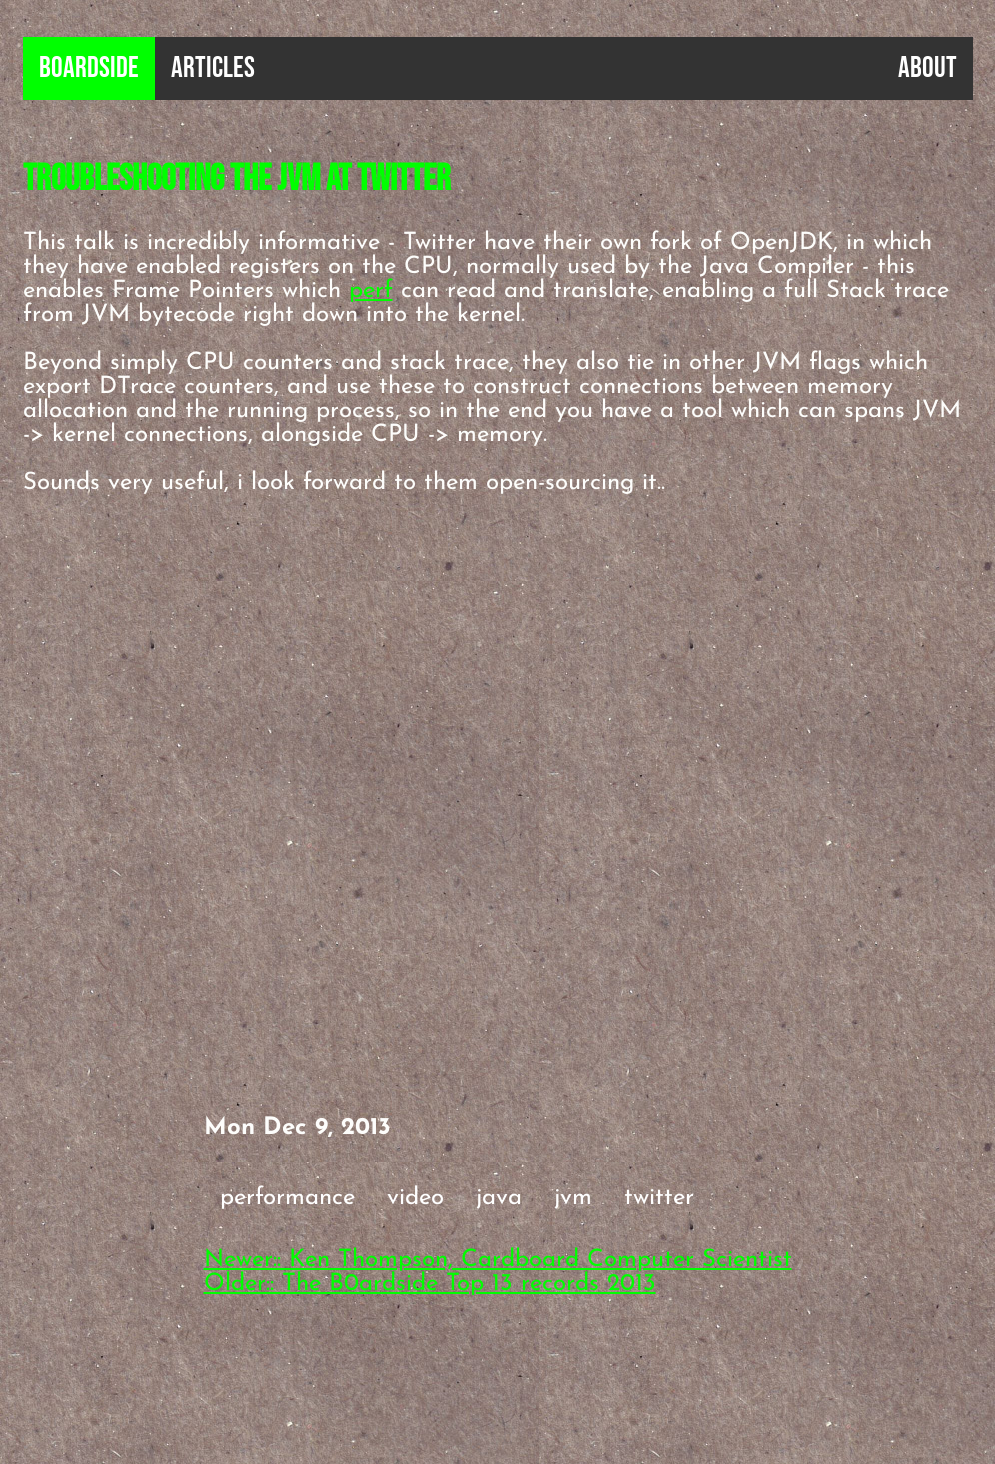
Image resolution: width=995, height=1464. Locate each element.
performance (287, 1198)
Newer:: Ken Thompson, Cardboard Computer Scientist (498, 1260)
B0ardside (89, 68)
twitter (659, 1198)
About (927, 68)
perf (371, 291)
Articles (213, 68)
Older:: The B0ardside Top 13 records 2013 (430, 1284)
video (415, 1198)
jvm (573, 1198)
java (499, 1198)
